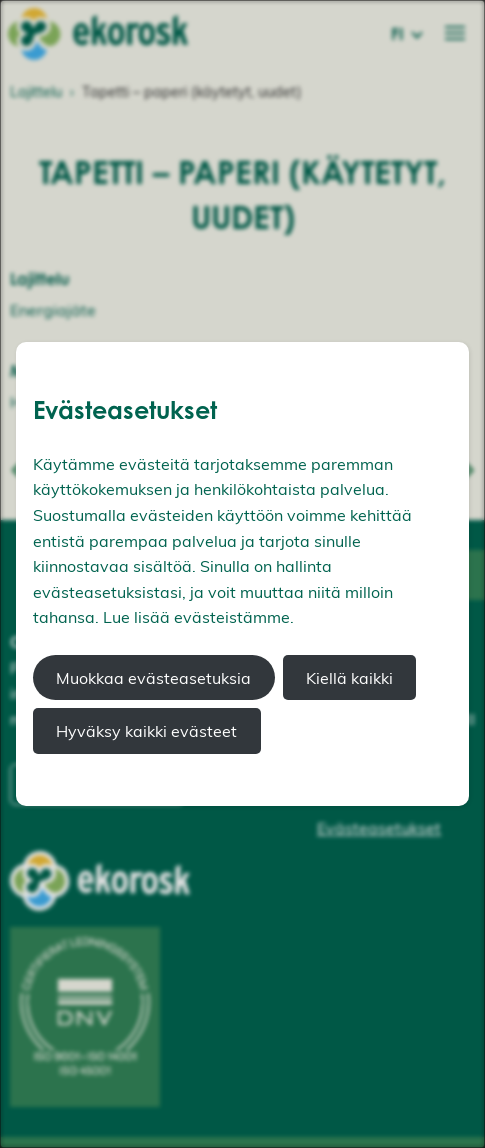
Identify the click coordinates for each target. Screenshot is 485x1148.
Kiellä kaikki (349, 678)
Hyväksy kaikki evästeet (146, 731)
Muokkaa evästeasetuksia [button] (153, 678)
